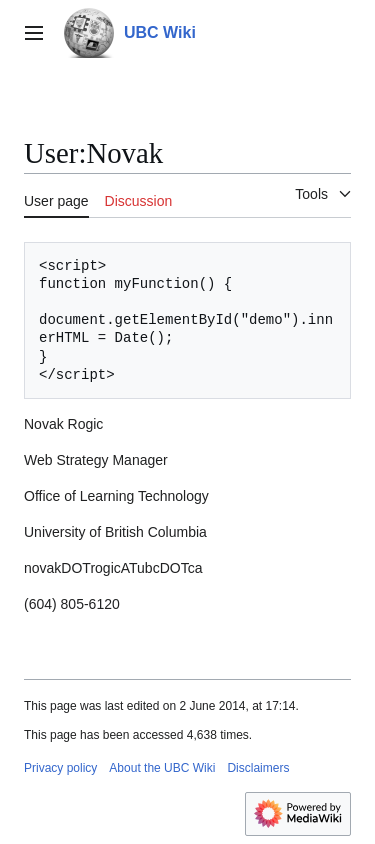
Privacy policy (60, 768)
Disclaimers (258, 768)
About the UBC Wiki (162, 768)
